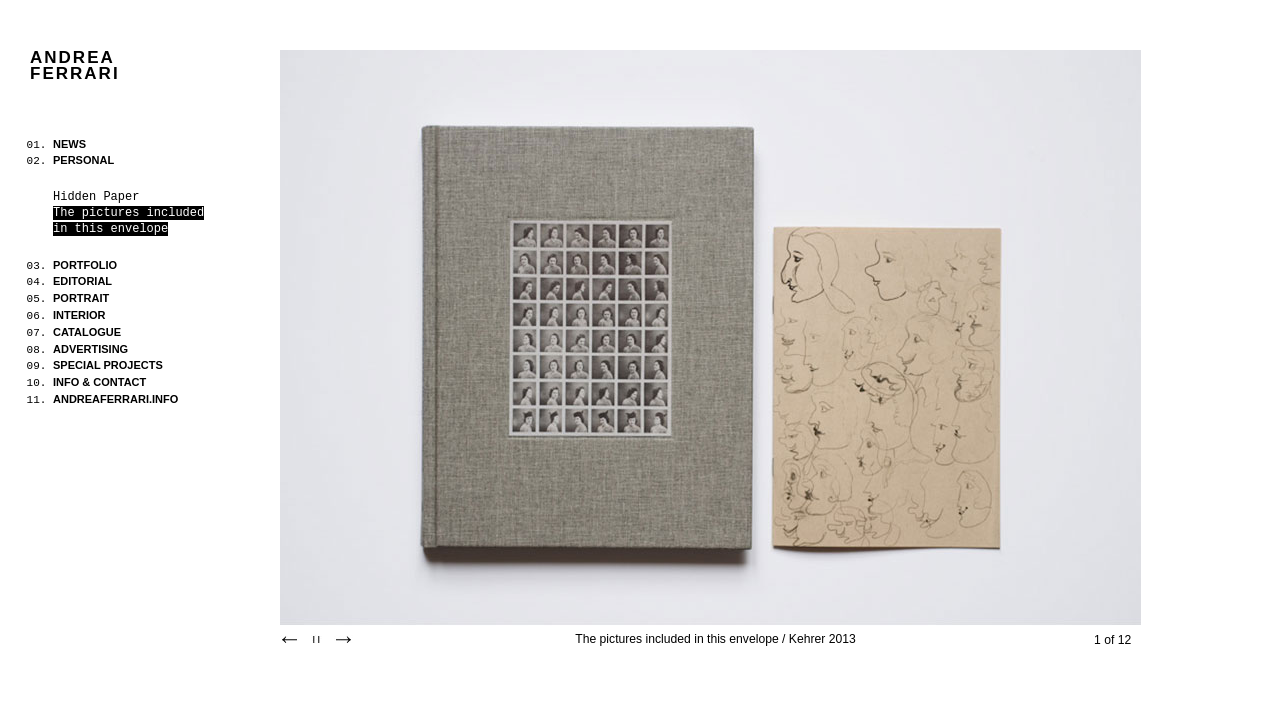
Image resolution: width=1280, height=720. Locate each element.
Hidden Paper (96, 197)
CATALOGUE (87, 332)
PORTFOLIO (85, 265)
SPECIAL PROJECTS (108, 365)
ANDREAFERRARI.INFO (115, 399)
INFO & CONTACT (99, 382)
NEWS (69, 144)
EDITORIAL (82, 281)
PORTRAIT (81, 298)
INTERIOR (79, 315)
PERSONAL (83, 160)
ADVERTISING (90, 349)
